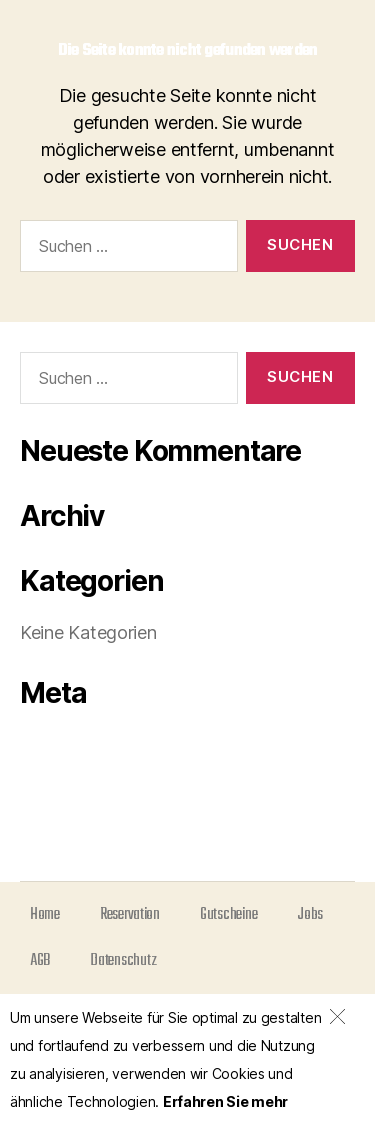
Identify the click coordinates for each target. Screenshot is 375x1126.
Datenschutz (123, 961)
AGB (40, 961)
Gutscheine (228, 915)
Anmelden (64, 744)
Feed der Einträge (96, 774)
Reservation (130, 915)
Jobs (310, 915)
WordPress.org (86, 834)
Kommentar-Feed (95, 804)
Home (45, 915)
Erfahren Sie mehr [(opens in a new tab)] (225, 1101)
